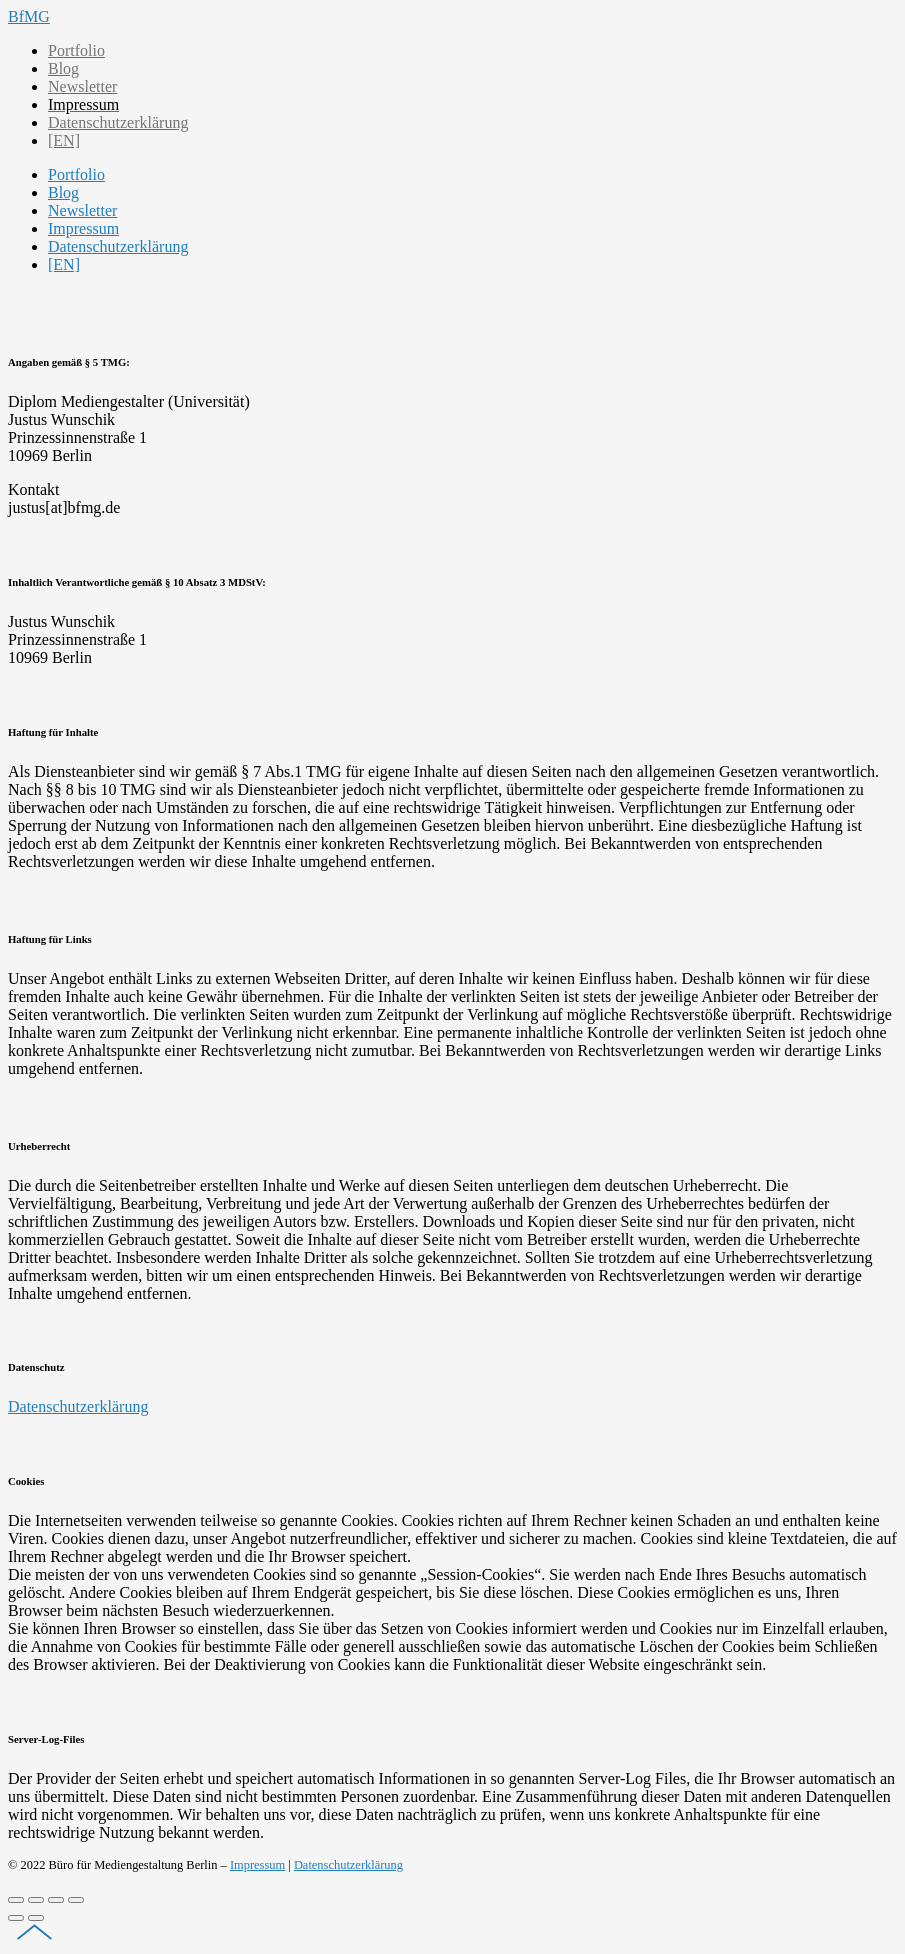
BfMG (29, 16)
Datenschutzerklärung (78, 1406)
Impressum (257, 1865)
